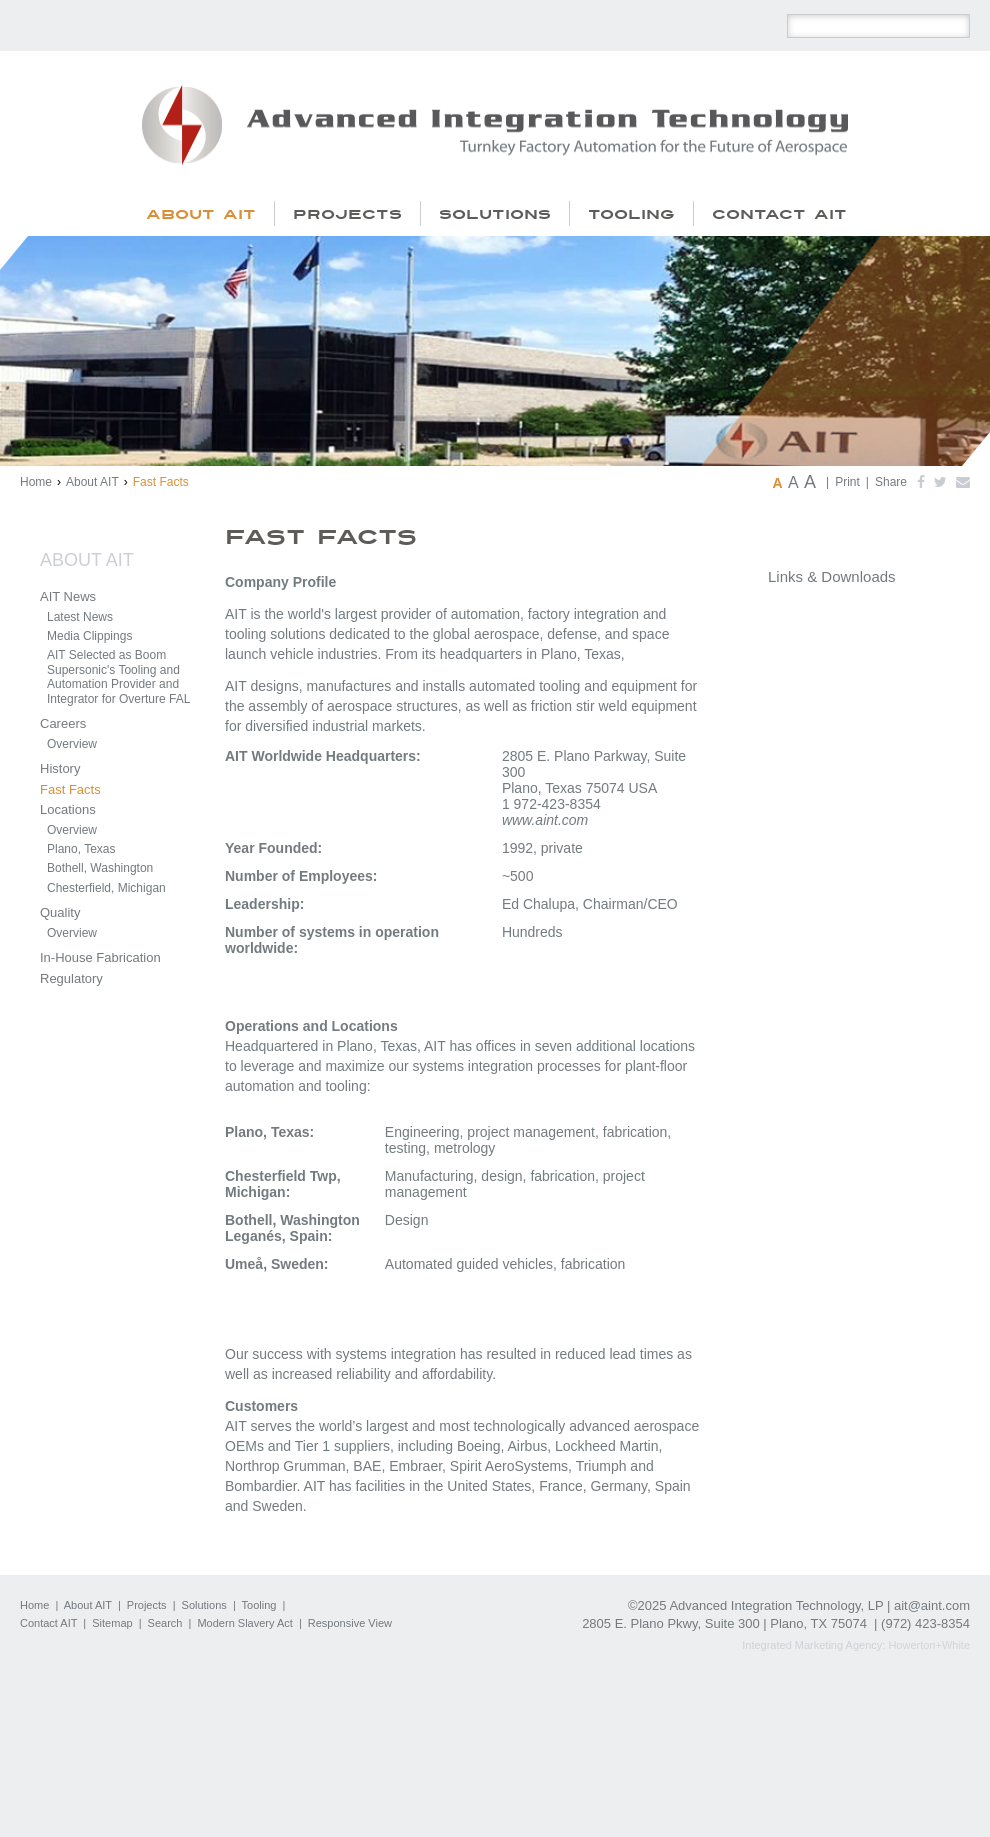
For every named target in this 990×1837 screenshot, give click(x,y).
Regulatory (71, 978)
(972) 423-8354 (925, 1623)
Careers (63, 723)
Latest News (80, 617)
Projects (147, 1605)
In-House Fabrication (100, 957)
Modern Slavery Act (244, 1623)
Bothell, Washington (100, 868)
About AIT (92, 482)
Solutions (204, 1605)
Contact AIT (48, 1623)
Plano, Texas (81, 849)
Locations (68, 809)
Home (36, 482)
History (60, 768)
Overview (72, 744)
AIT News (68, 596)
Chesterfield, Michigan (106, 888)
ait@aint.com (932, 1605)
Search (165, 1623)
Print (847, 482)
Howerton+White (929, 1645)
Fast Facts (70, 789)
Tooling (259, 1605)
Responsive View (350, 1623)
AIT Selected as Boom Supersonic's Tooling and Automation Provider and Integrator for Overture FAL (118, 676)
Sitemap (112, 1623)
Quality (60, 912)
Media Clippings (89, 636)
